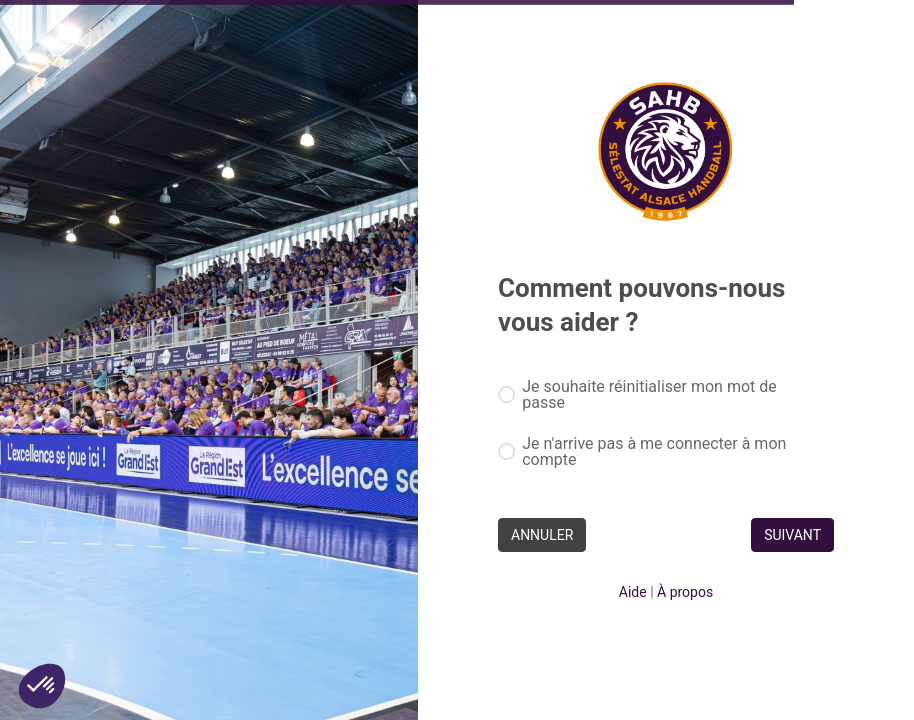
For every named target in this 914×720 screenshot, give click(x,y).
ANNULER (542, 535)
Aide (633, 592)
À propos (685, 592)
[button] (42, 686)
